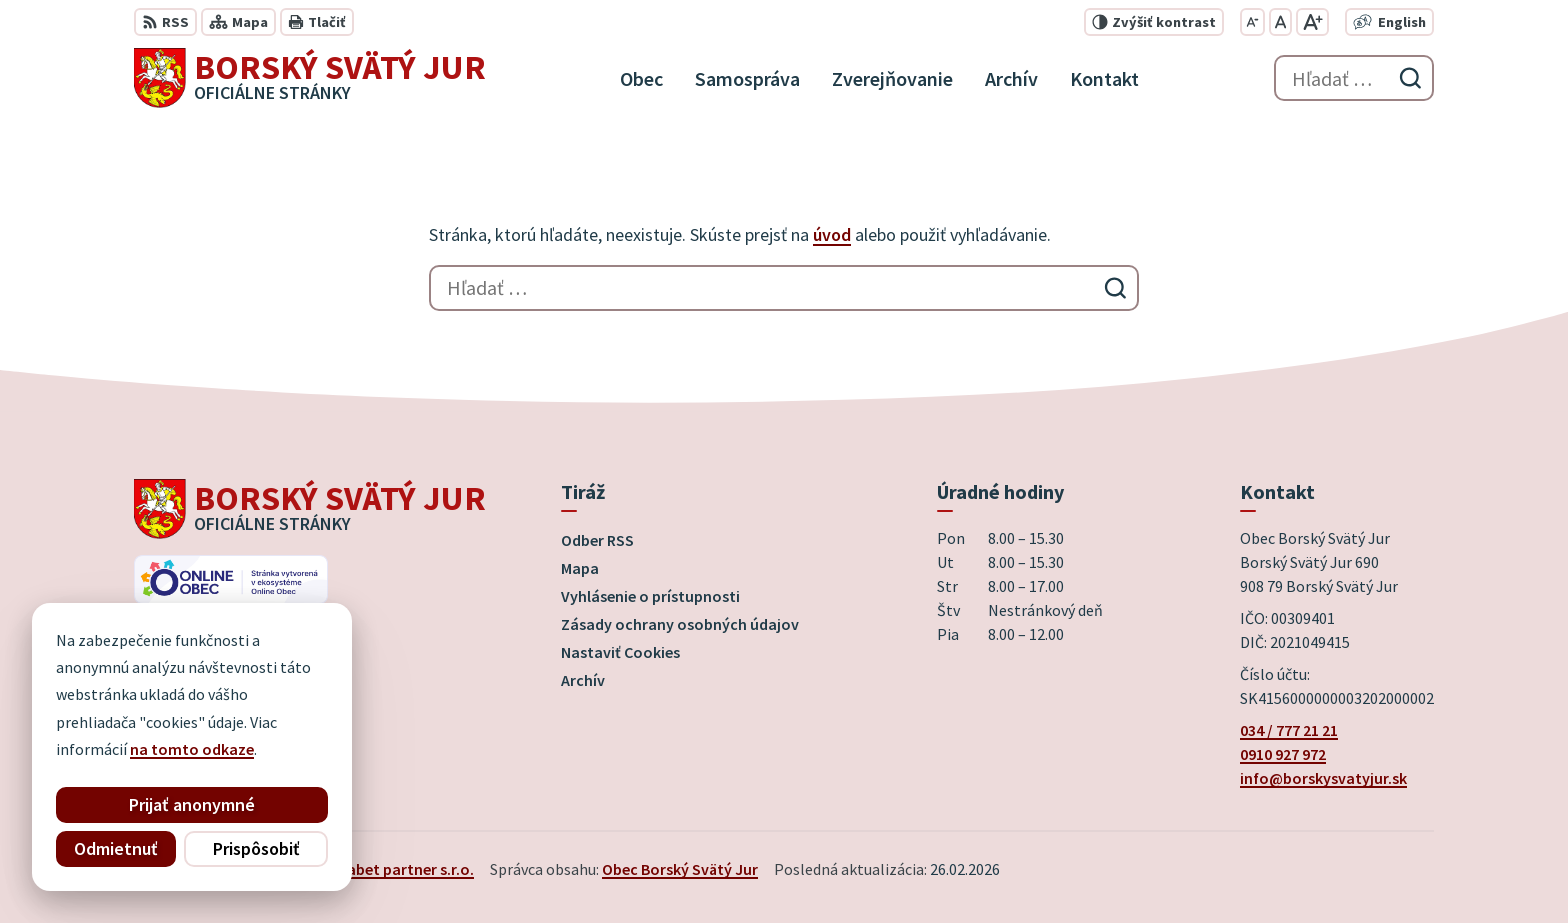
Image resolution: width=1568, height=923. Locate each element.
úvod (832, 234)
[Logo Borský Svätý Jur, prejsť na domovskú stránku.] (310, 78)
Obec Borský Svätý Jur (680, 869)
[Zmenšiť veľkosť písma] (1252, 22)
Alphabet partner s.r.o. (395, 869)
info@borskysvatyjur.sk (1323, 778)
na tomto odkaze (192, 749)
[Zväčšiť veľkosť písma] (1312, 22)
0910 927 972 (1283, 754)
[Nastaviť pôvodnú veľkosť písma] (1280, 22)
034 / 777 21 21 (1289, 730)
